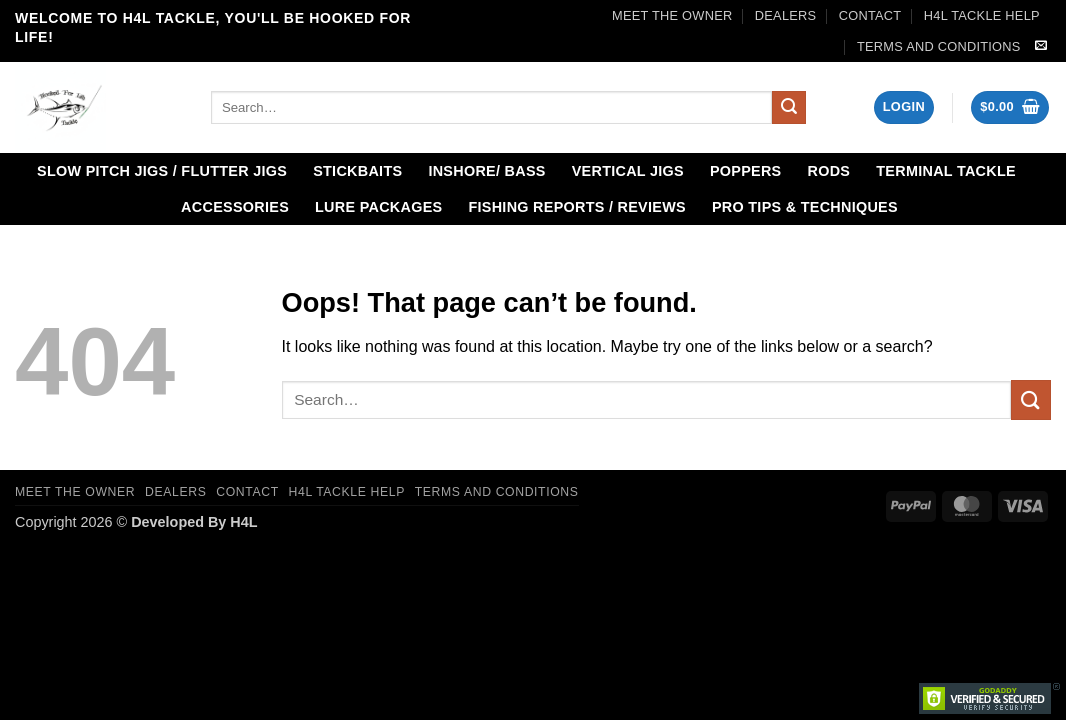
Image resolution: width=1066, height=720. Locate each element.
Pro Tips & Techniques (805, 207)
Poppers (746, 171)
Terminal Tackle (946, 171)
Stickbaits (357, 171)
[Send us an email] (1041, 46)
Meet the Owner (672, 15)
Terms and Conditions (939, 46)
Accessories (235, 207)
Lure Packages (378, 207)
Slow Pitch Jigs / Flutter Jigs (162, 171)
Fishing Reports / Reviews (577, 207)
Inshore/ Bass (486, 171)
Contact (870, 15)
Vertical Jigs (628, 171)
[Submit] (789, 108)
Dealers (786, 15)
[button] (904, 107)
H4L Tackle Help (982, 15)
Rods (829, 171)
